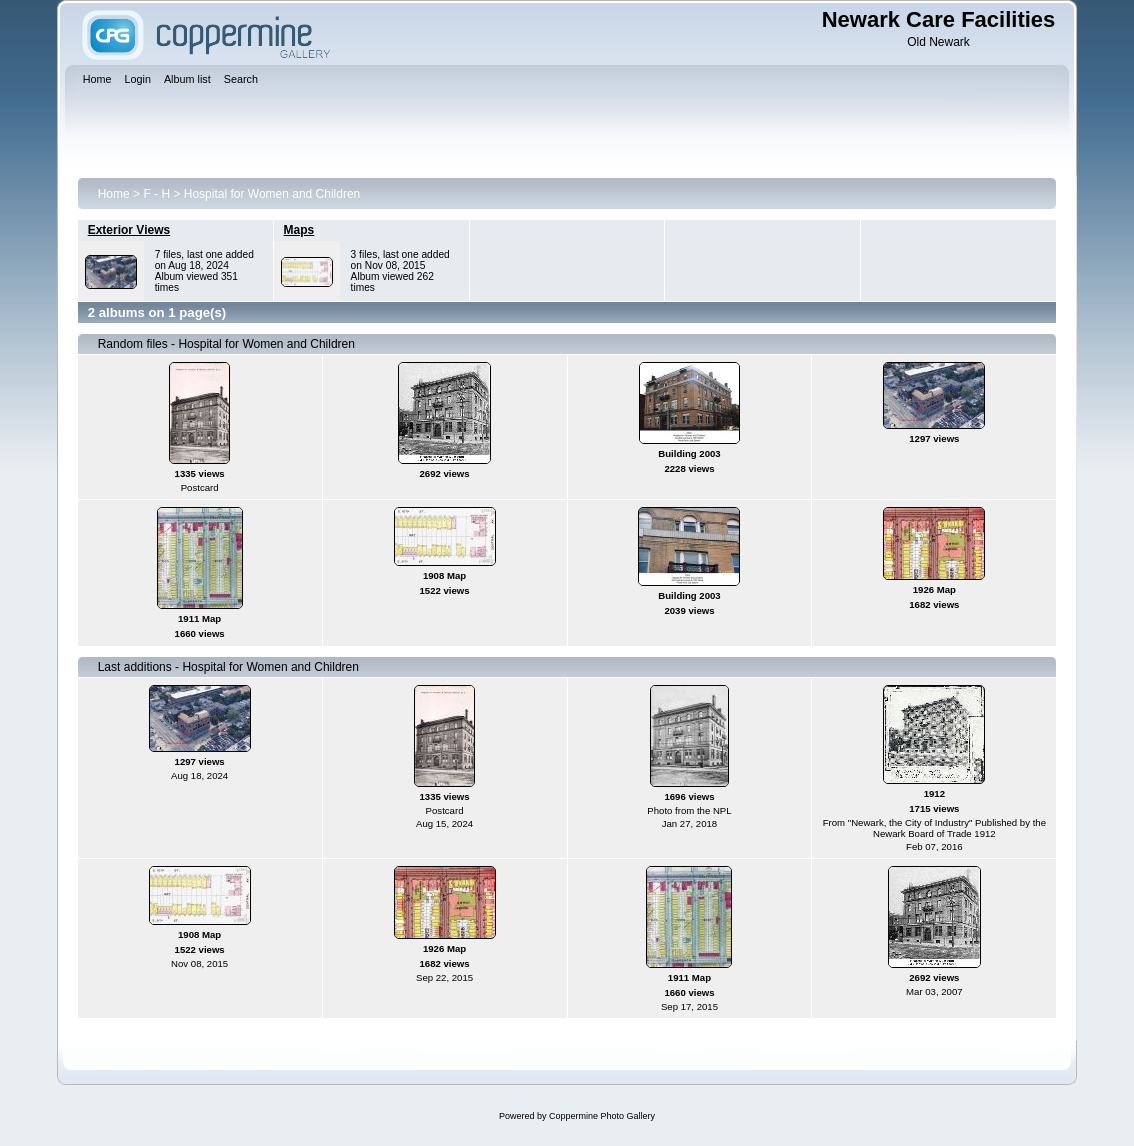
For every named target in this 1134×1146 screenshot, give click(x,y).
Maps (299, 230)
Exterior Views (129, 230)
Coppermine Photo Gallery (602, 1116)
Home (114, 194)
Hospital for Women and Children (272, 194)
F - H (156, 194)
